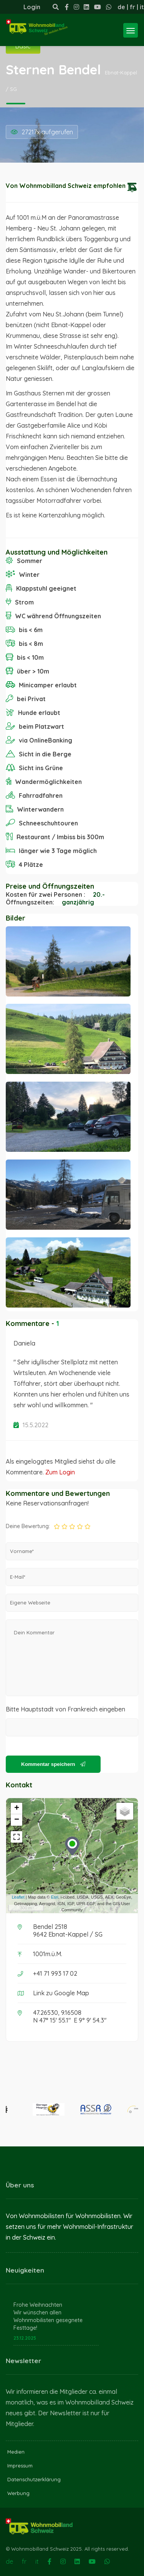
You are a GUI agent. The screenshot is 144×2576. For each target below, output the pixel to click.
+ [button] (16, 1808)
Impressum (20, 2465)
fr (132, 7)
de (121, 7)
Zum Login (60, 1472)
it (142, 7)
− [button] (16, 1820)
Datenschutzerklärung (34, 2479)
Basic (23, 46)
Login (31, 7)
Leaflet (18, 1897)
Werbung (18, 2493)
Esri (54, 1897)
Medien (16, 2452)
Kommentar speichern (53, 1764)
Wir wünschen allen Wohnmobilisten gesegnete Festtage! (48, 2320)
